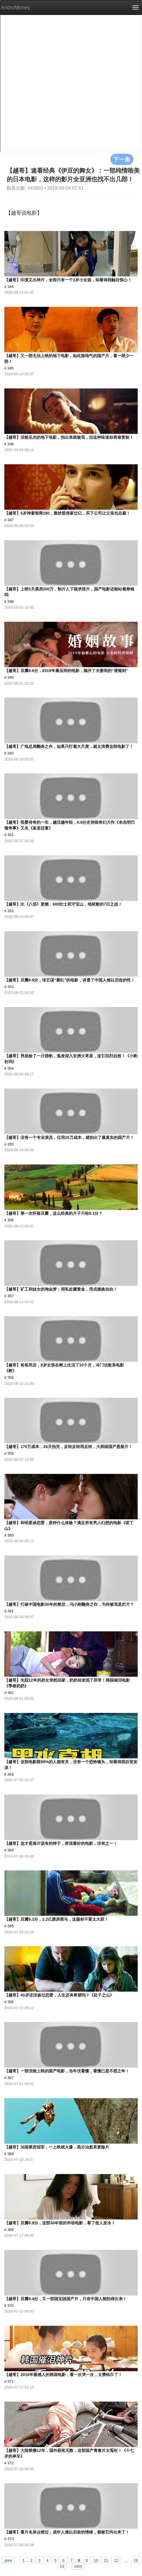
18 (135, 2560)
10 (96, 2560)
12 (116, 2560)
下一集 (121, 159)
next (78, 2566)
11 (106, 2560)
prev (8, 2560)
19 (62, 2566)
